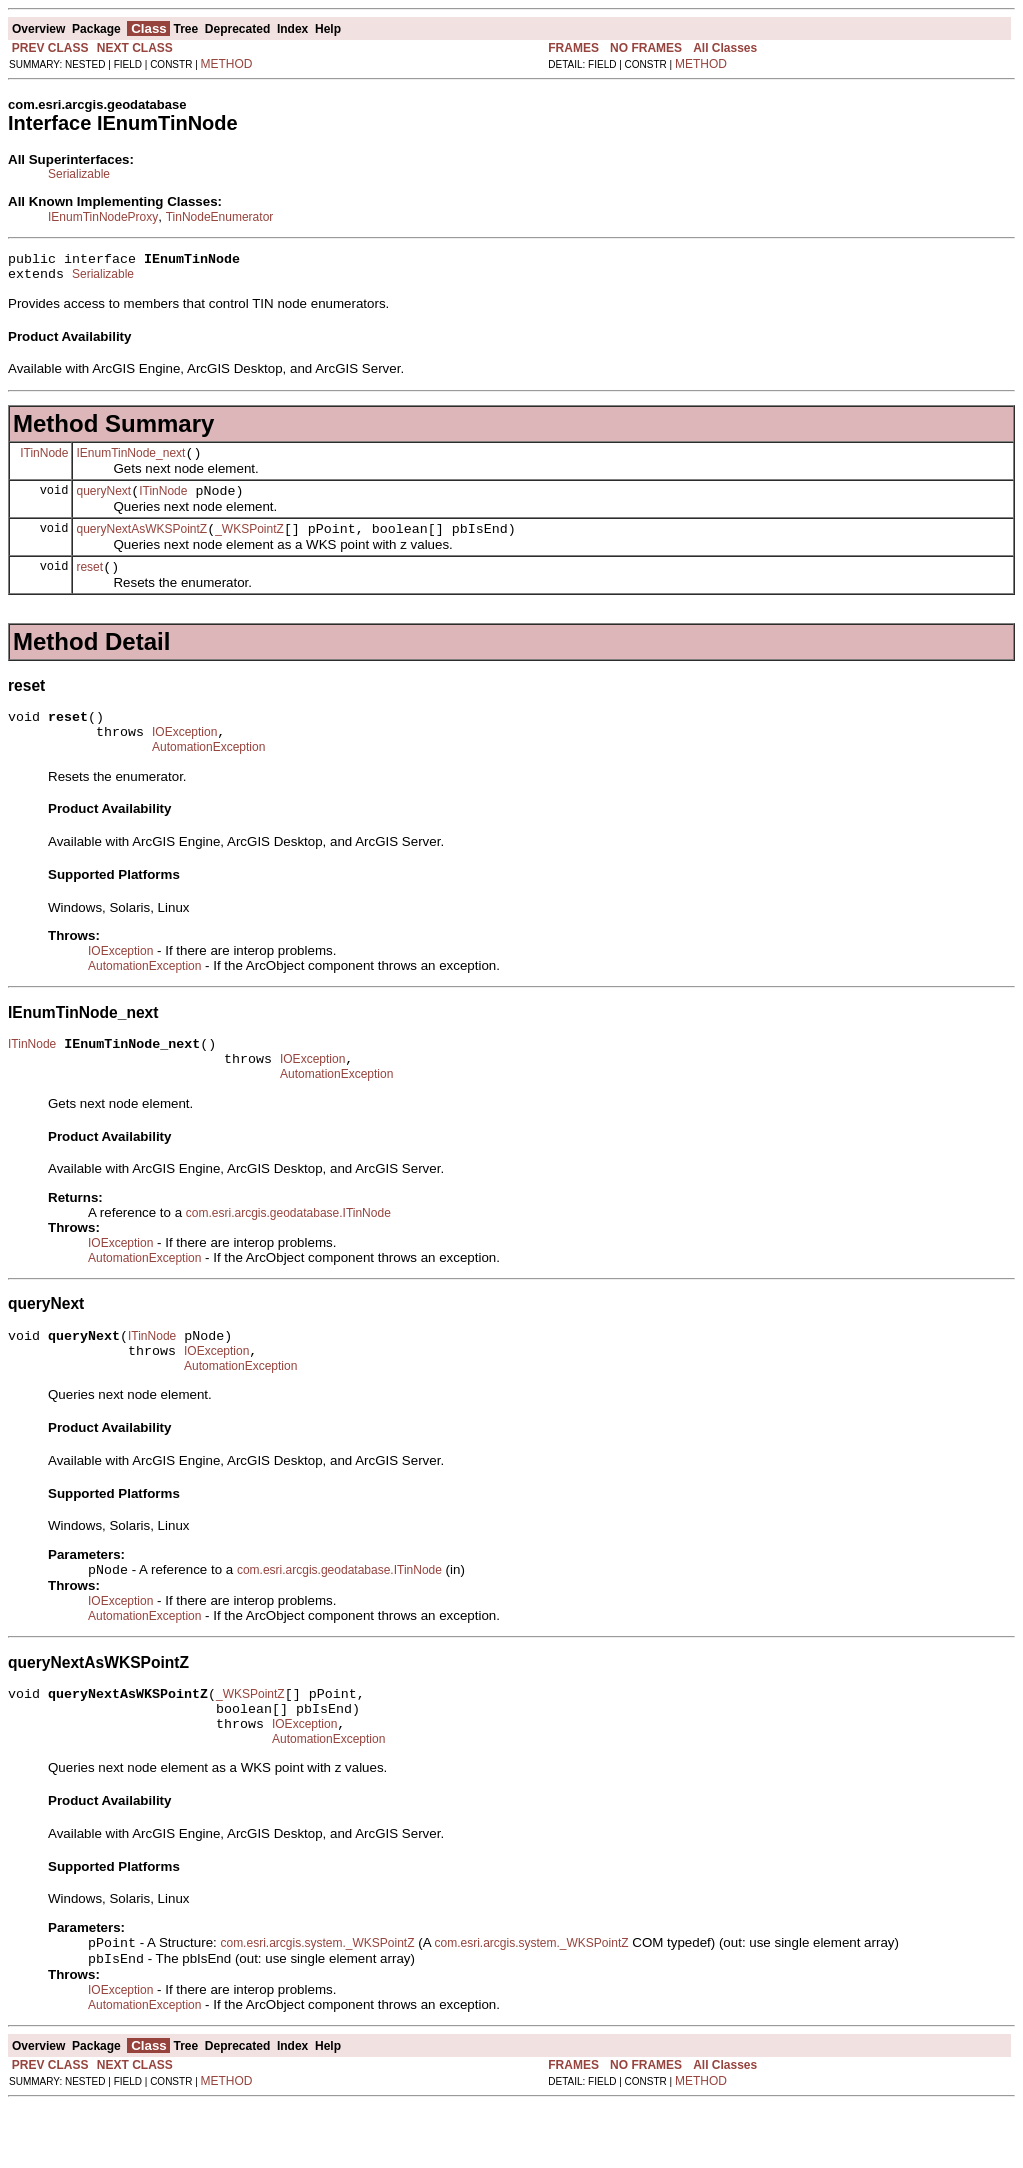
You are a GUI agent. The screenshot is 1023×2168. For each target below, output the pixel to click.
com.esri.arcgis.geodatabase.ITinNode (288, 1249)
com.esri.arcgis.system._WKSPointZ (317, 2004)
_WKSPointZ (249, 544)
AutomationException (208, 774)
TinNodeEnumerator (220, 217)
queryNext (103, 503)
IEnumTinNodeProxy (103, 217)
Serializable (79, 174)
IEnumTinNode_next (130, 462)
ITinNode (44, 461)
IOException (184, 756)
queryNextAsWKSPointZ (141, 544)
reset (89, 585)
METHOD (227, 64)
